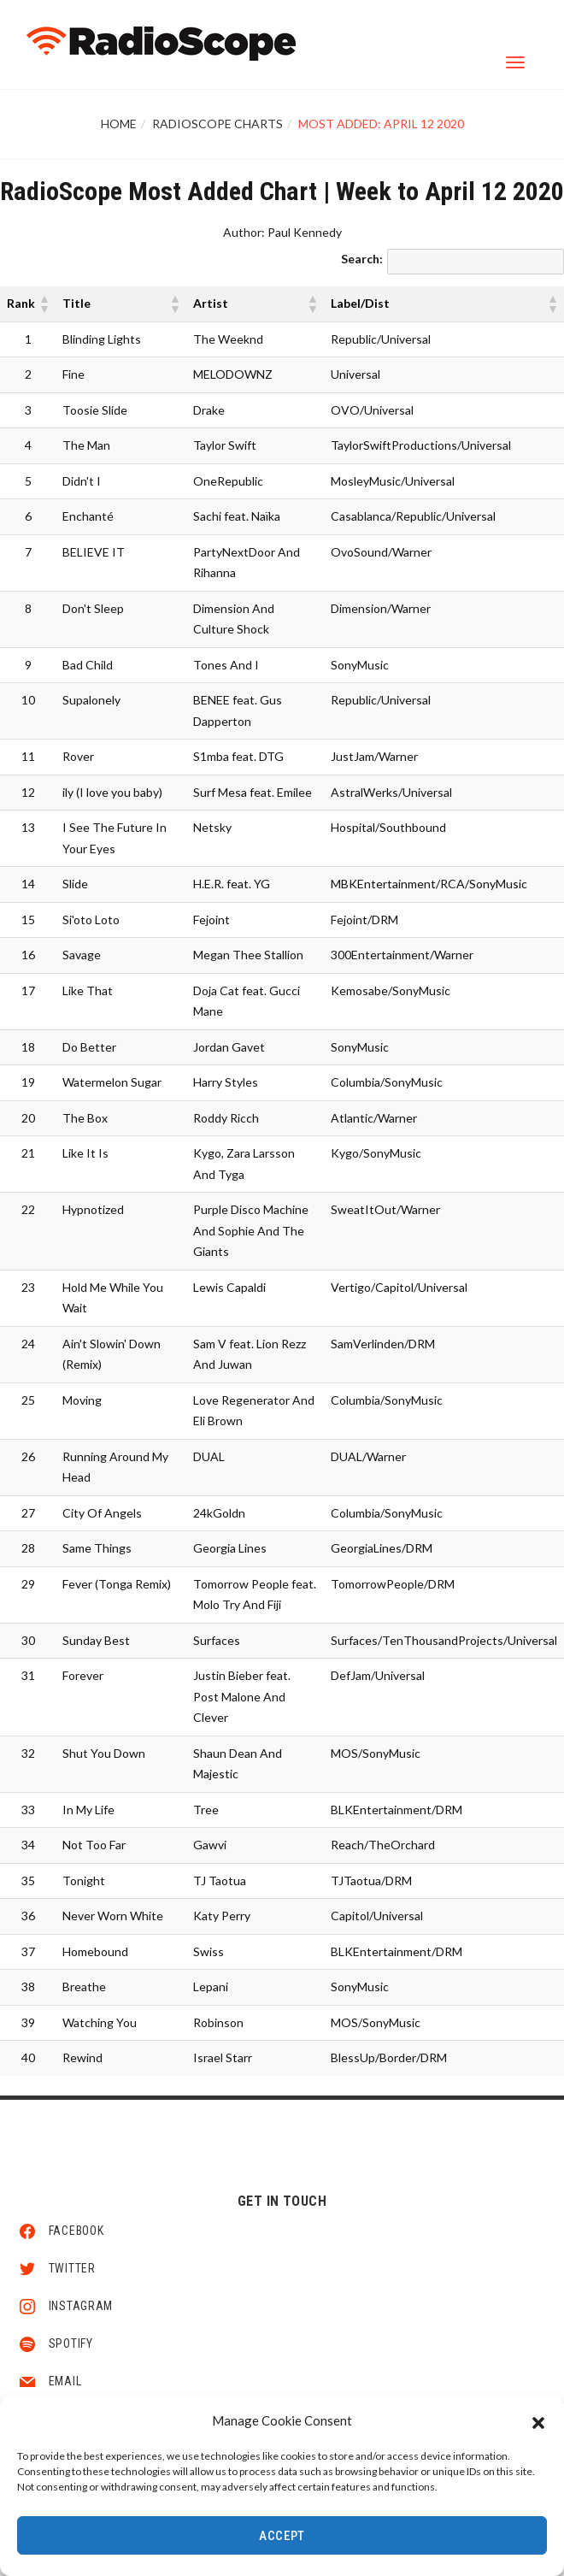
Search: (362, 258)
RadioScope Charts (217, 123)
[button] (538, 2422)
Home (119, 123)
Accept (282, 2537)
